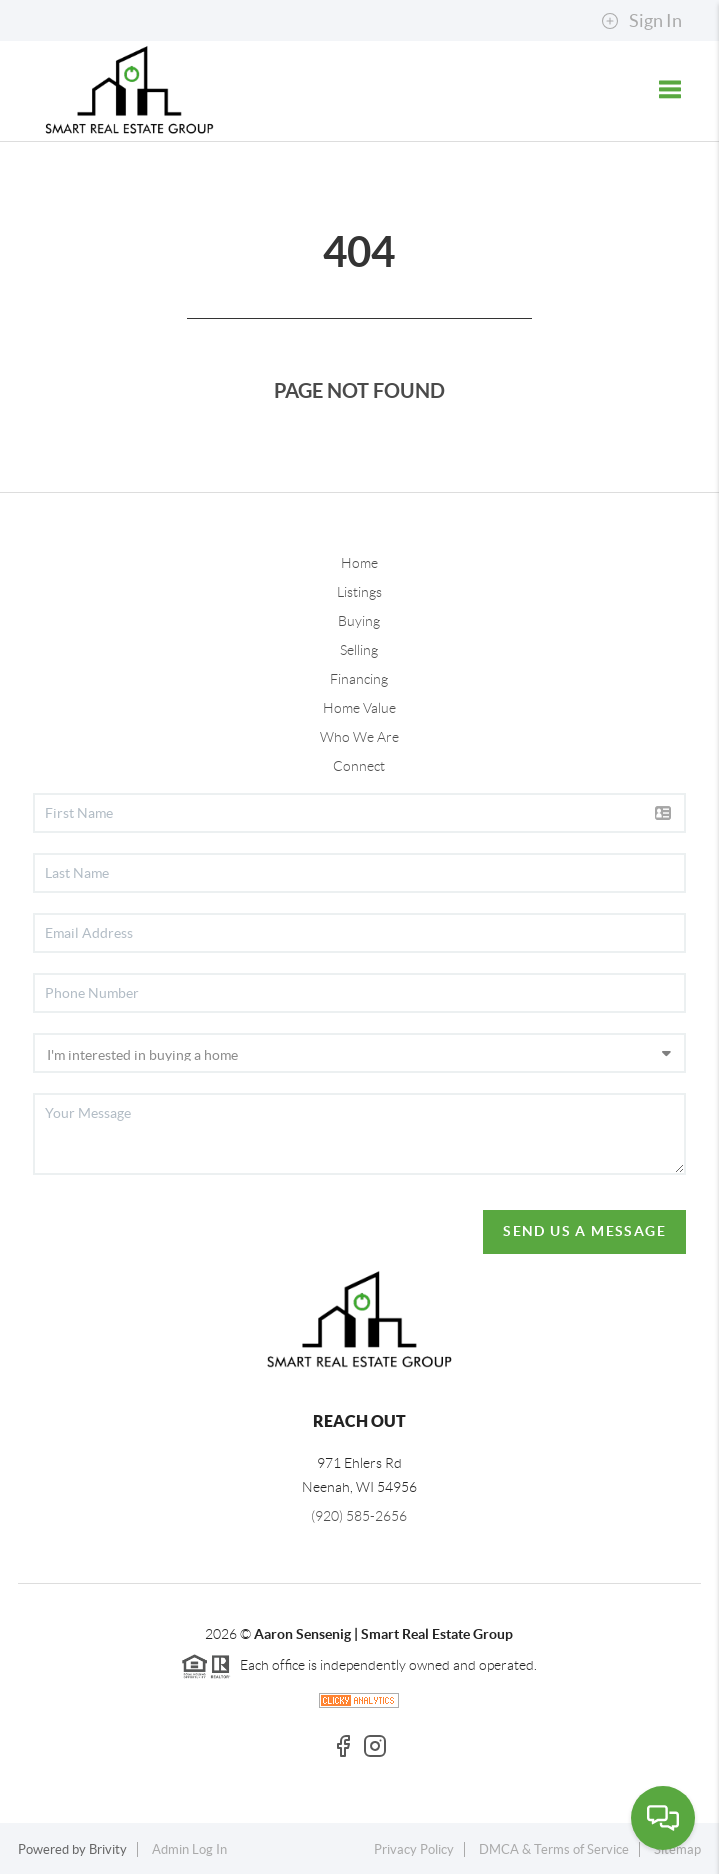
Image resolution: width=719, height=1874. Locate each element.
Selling (359, 650)
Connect (359, 766)
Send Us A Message (584, 1231)
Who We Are (359, 737)
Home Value (359, 708)
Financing (359, 679)
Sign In (641, 21)
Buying (359, 621)
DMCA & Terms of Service (554, 1849)
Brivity (108, 1849)
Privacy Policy (414, 1849)
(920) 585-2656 (359, 1516)
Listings (359, 592)
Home (359, 563)
